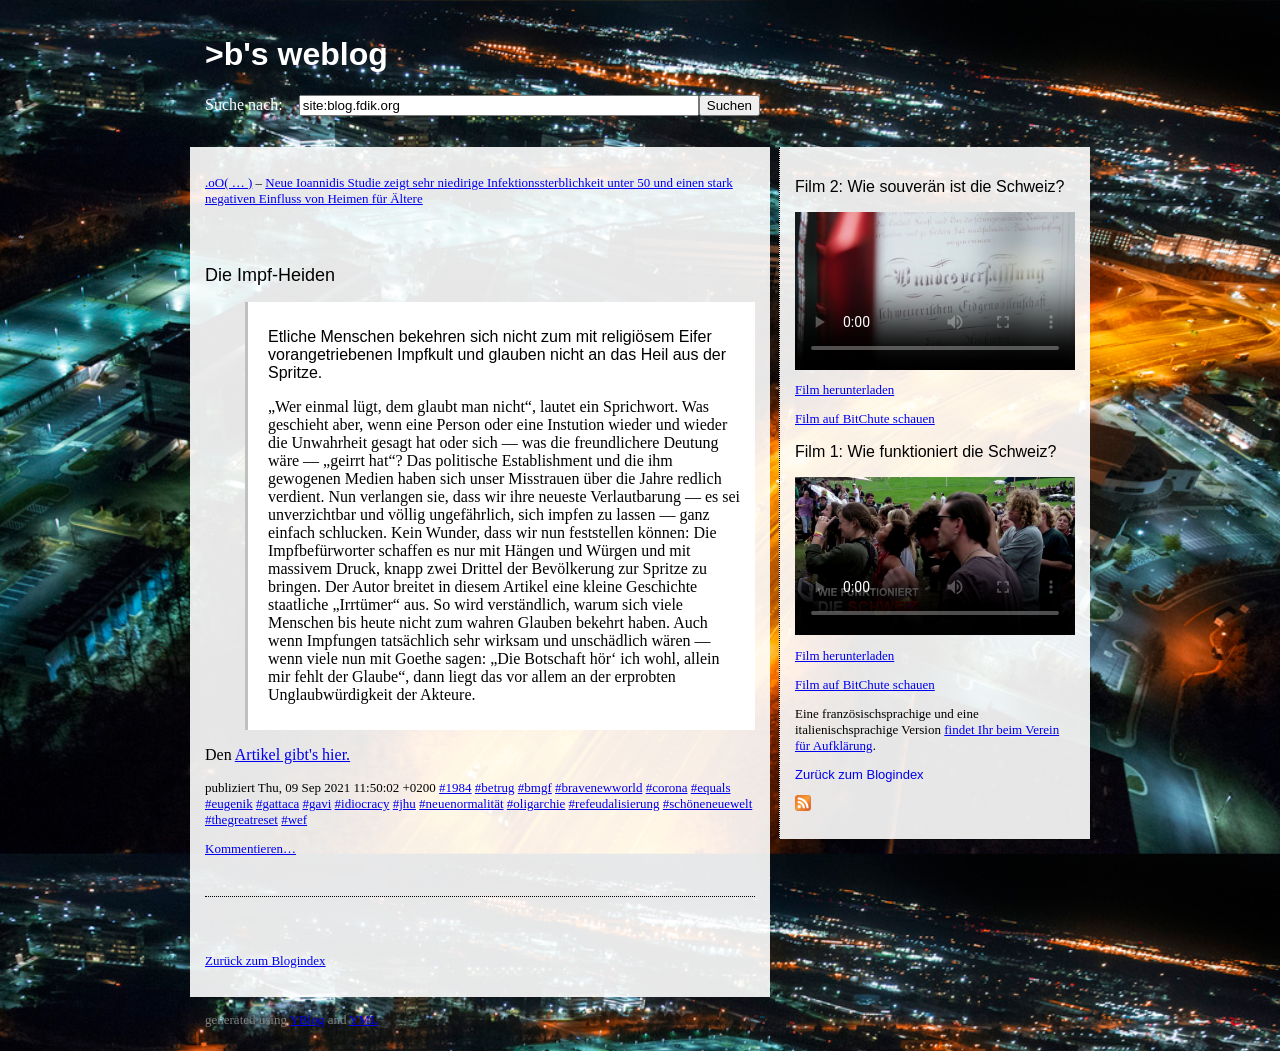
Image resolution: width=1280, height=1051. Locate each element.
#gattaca (277, 803)
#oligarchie (536, 803)
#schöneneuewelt (708, 803)
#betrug (495, 787)
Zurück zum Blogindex (859, 774)
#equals (711, 787)
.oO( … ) (228, 182)
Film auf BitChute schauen (865, 418)
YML (363, 1019)
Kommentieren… (250, 848)
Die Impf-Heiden (270, 275)
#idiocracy (362, 803)
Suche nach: (244, 104)
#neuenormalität (461, 803)
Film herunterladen (844, 389)
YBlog (307, 1019)
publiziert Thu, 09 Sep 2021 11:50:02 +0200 (322, 787)
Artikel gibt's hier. (292, 754)
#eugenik (229, 803)
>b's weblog (296, 54)
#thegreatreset (241, 819)
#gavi (316, 803)
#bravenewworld (598, 787)
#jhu (404, 803)
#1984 (455, 787)
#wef (294, 819)
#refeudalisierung (614, 803)
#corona (667, 787)
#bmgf (535, 787)
